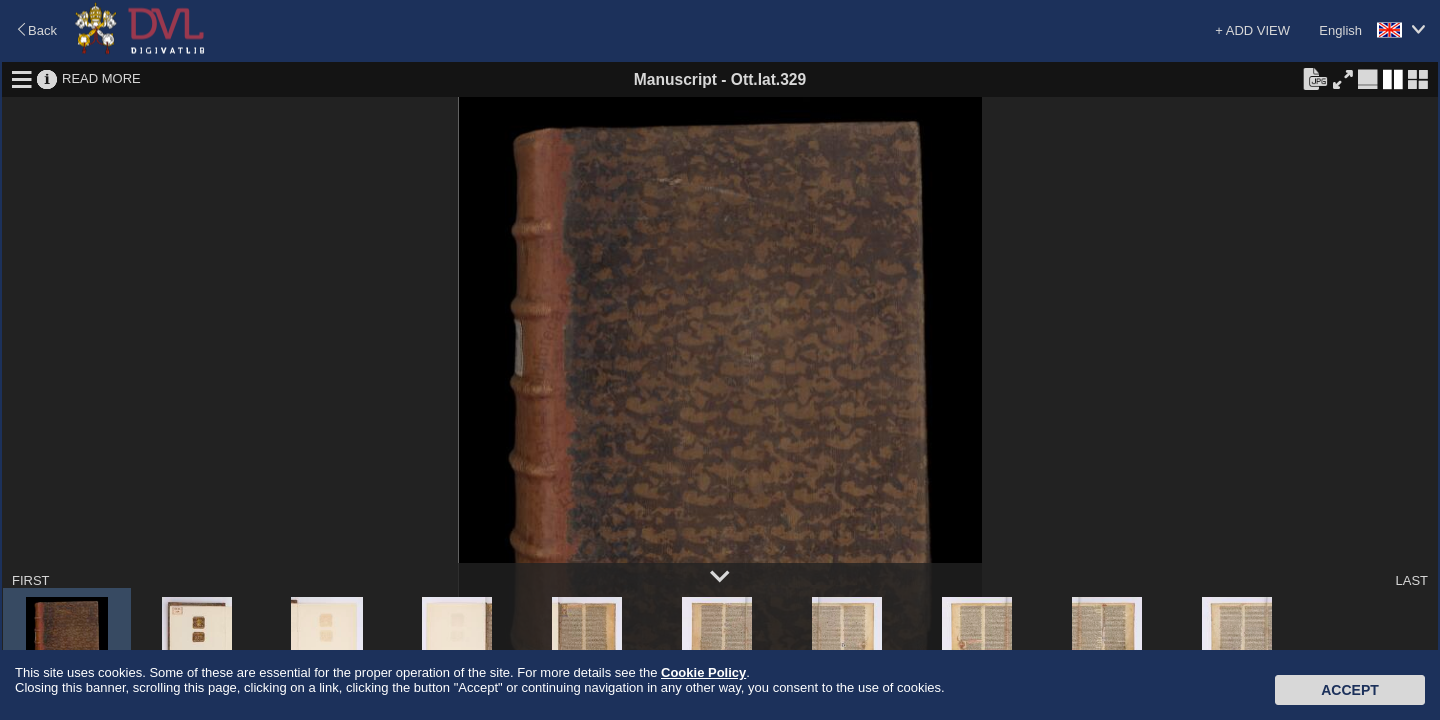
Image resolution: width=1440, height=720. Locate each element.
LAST (1411, 580)
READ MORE (101, 78)
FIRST (31, 580)
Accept (1350, 690)
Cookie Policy (703, 672)
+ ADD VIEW (1252, 30)
